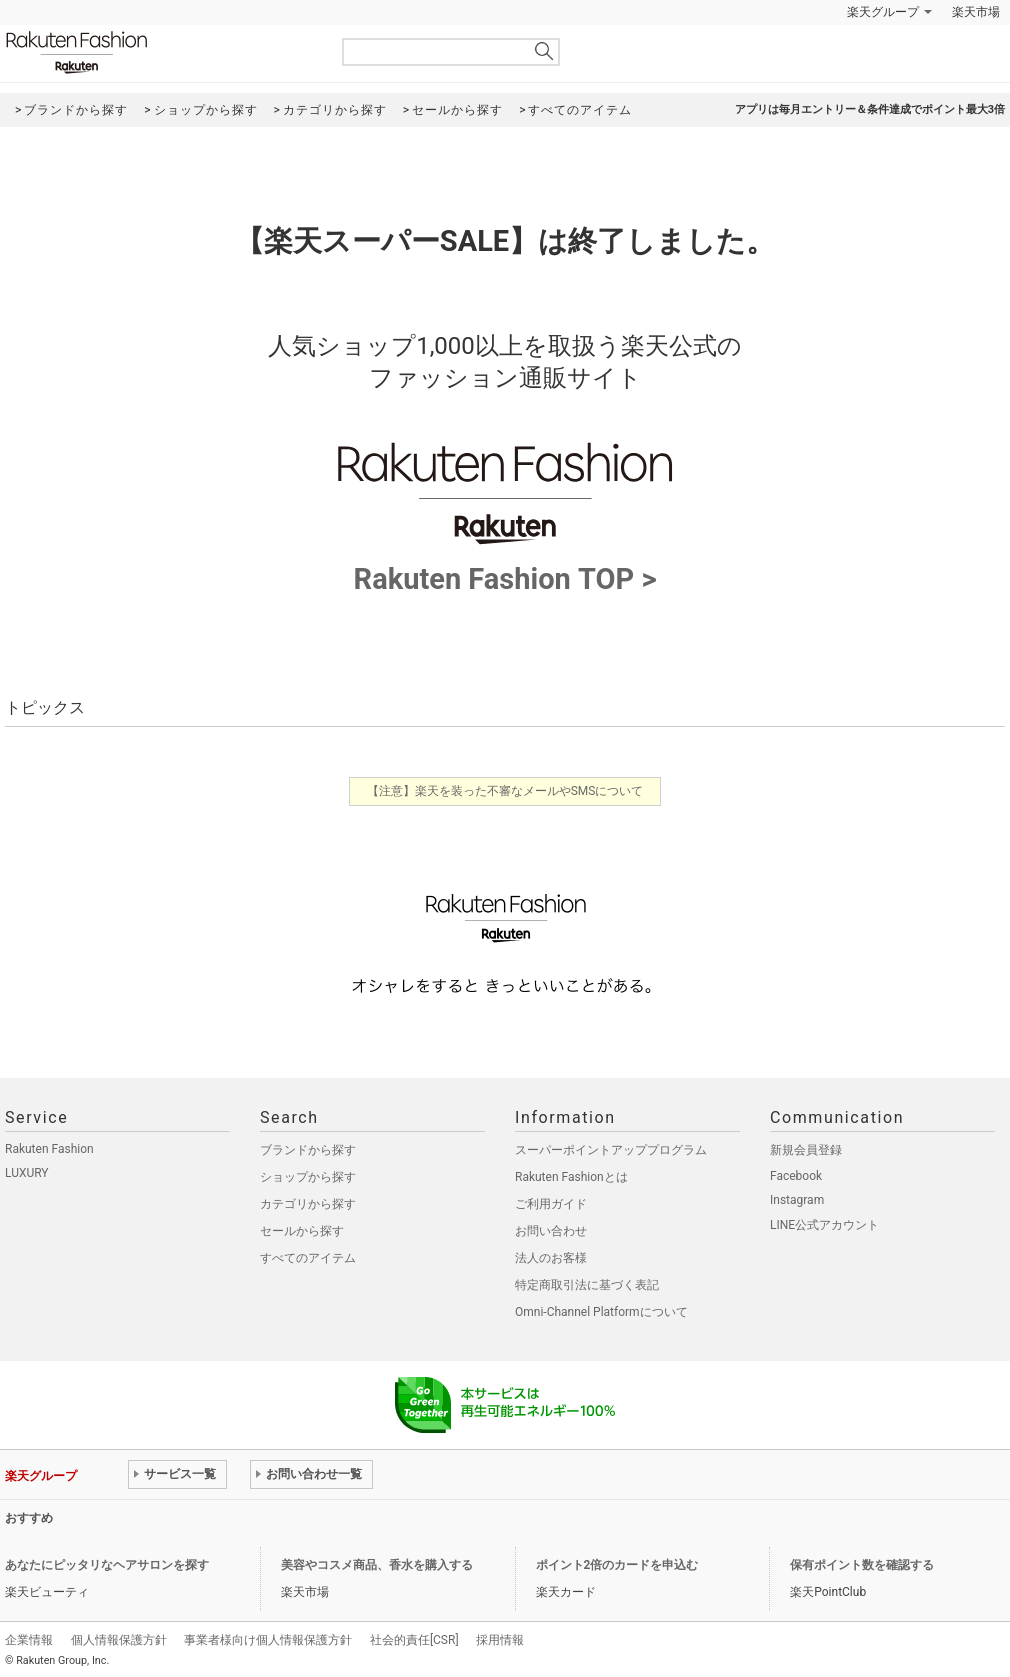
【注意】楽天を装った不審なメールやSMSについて (505, 791)
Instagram (797, 1200)
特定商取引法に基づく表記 (587, 1285)
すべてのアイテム (308, 1258)
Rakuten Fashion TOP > (505, 565)
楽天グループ (883, 12)
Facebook (796, 1176)
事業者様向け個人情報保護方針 (268, 1640)
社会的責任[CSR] (414, 1640)
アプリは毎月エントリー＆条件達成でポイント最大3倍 (870, 109)
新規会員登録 (806, 1150)
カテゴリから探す (308, 1204)
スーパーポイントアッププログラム (611, 1150)
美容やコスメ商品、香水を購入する (377, 1565)
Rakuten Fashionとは (571, 1177)
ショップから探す (308, 1177)
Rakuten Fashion (160, 52)
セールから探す (302, 1231)
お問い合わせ (551, 1231)
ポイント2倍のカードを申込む (617, 1565)
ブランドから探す (308, 1150)
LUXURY (27, 1173)
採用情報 (500, 1640)
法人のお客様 (551, 1258)
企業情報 (29, 1640)
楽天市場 (976, 12)
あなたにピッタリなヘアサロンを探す (107, 1565)
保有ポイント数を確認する (862, 1565)
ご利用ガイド (551, 1204)
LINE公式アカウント (824, 1225)
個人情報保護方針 (119, 1640)
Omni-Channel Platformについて (601, 1312)
